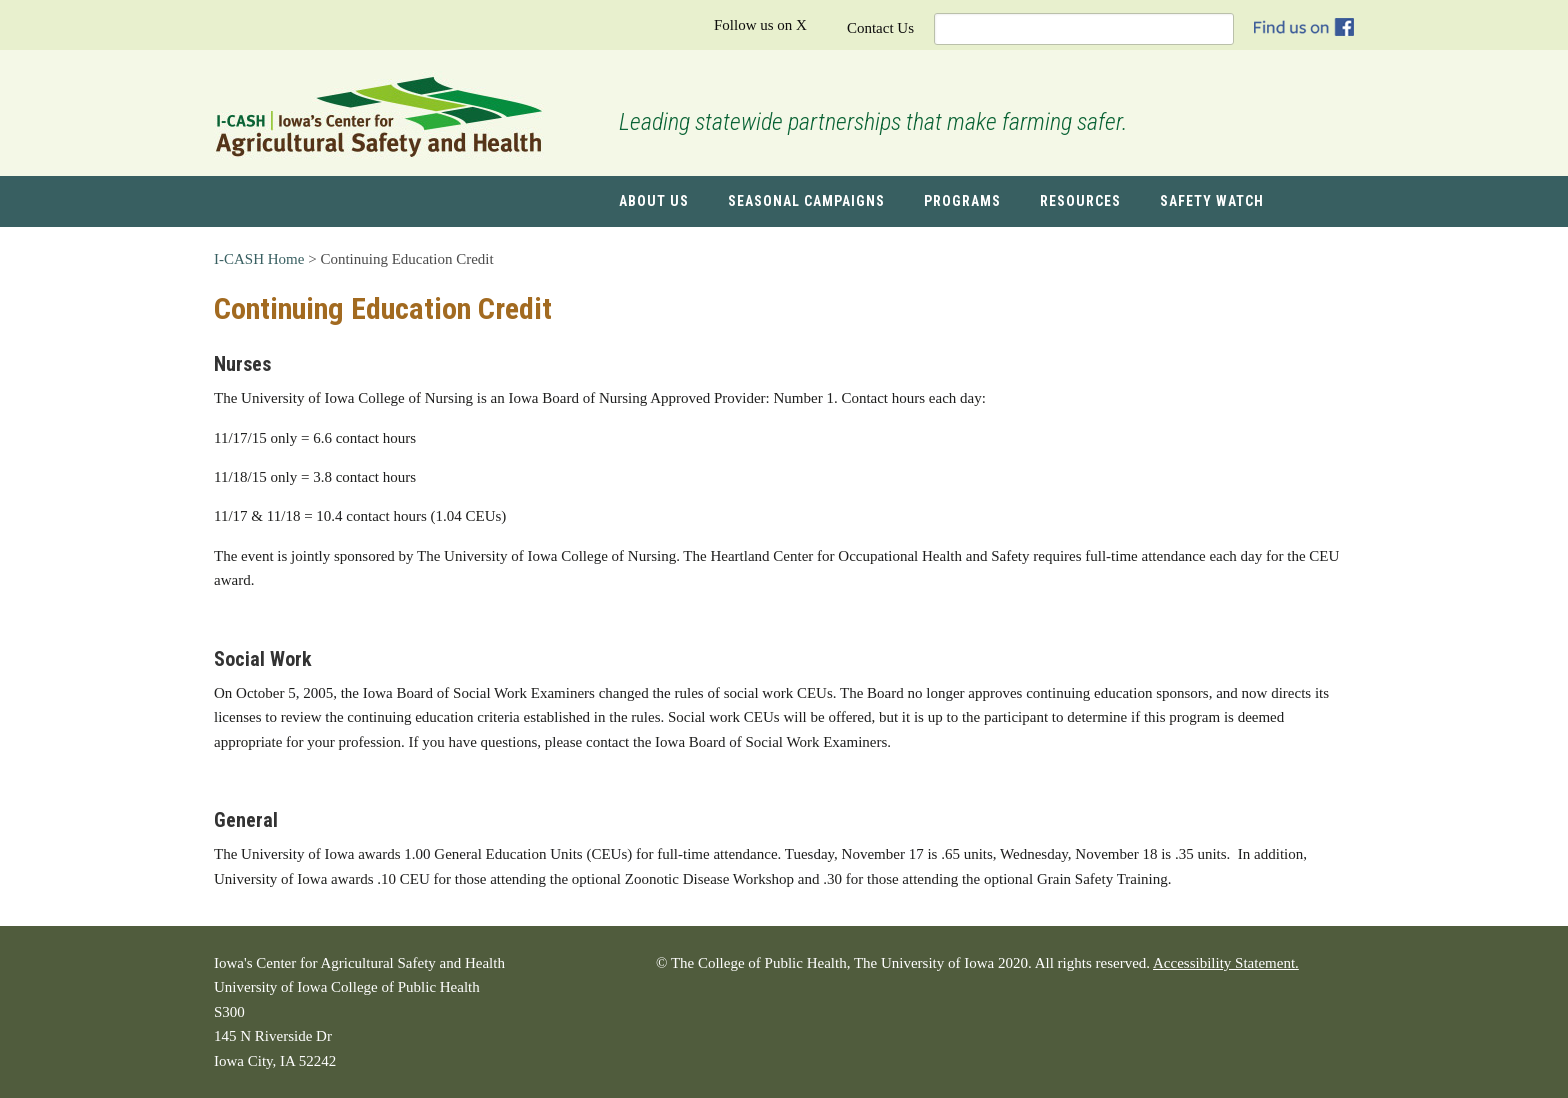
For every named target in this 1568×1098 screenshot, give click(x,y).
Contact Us (880, 28)
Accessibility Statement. (1226, 963)
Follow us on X (760, 25)
